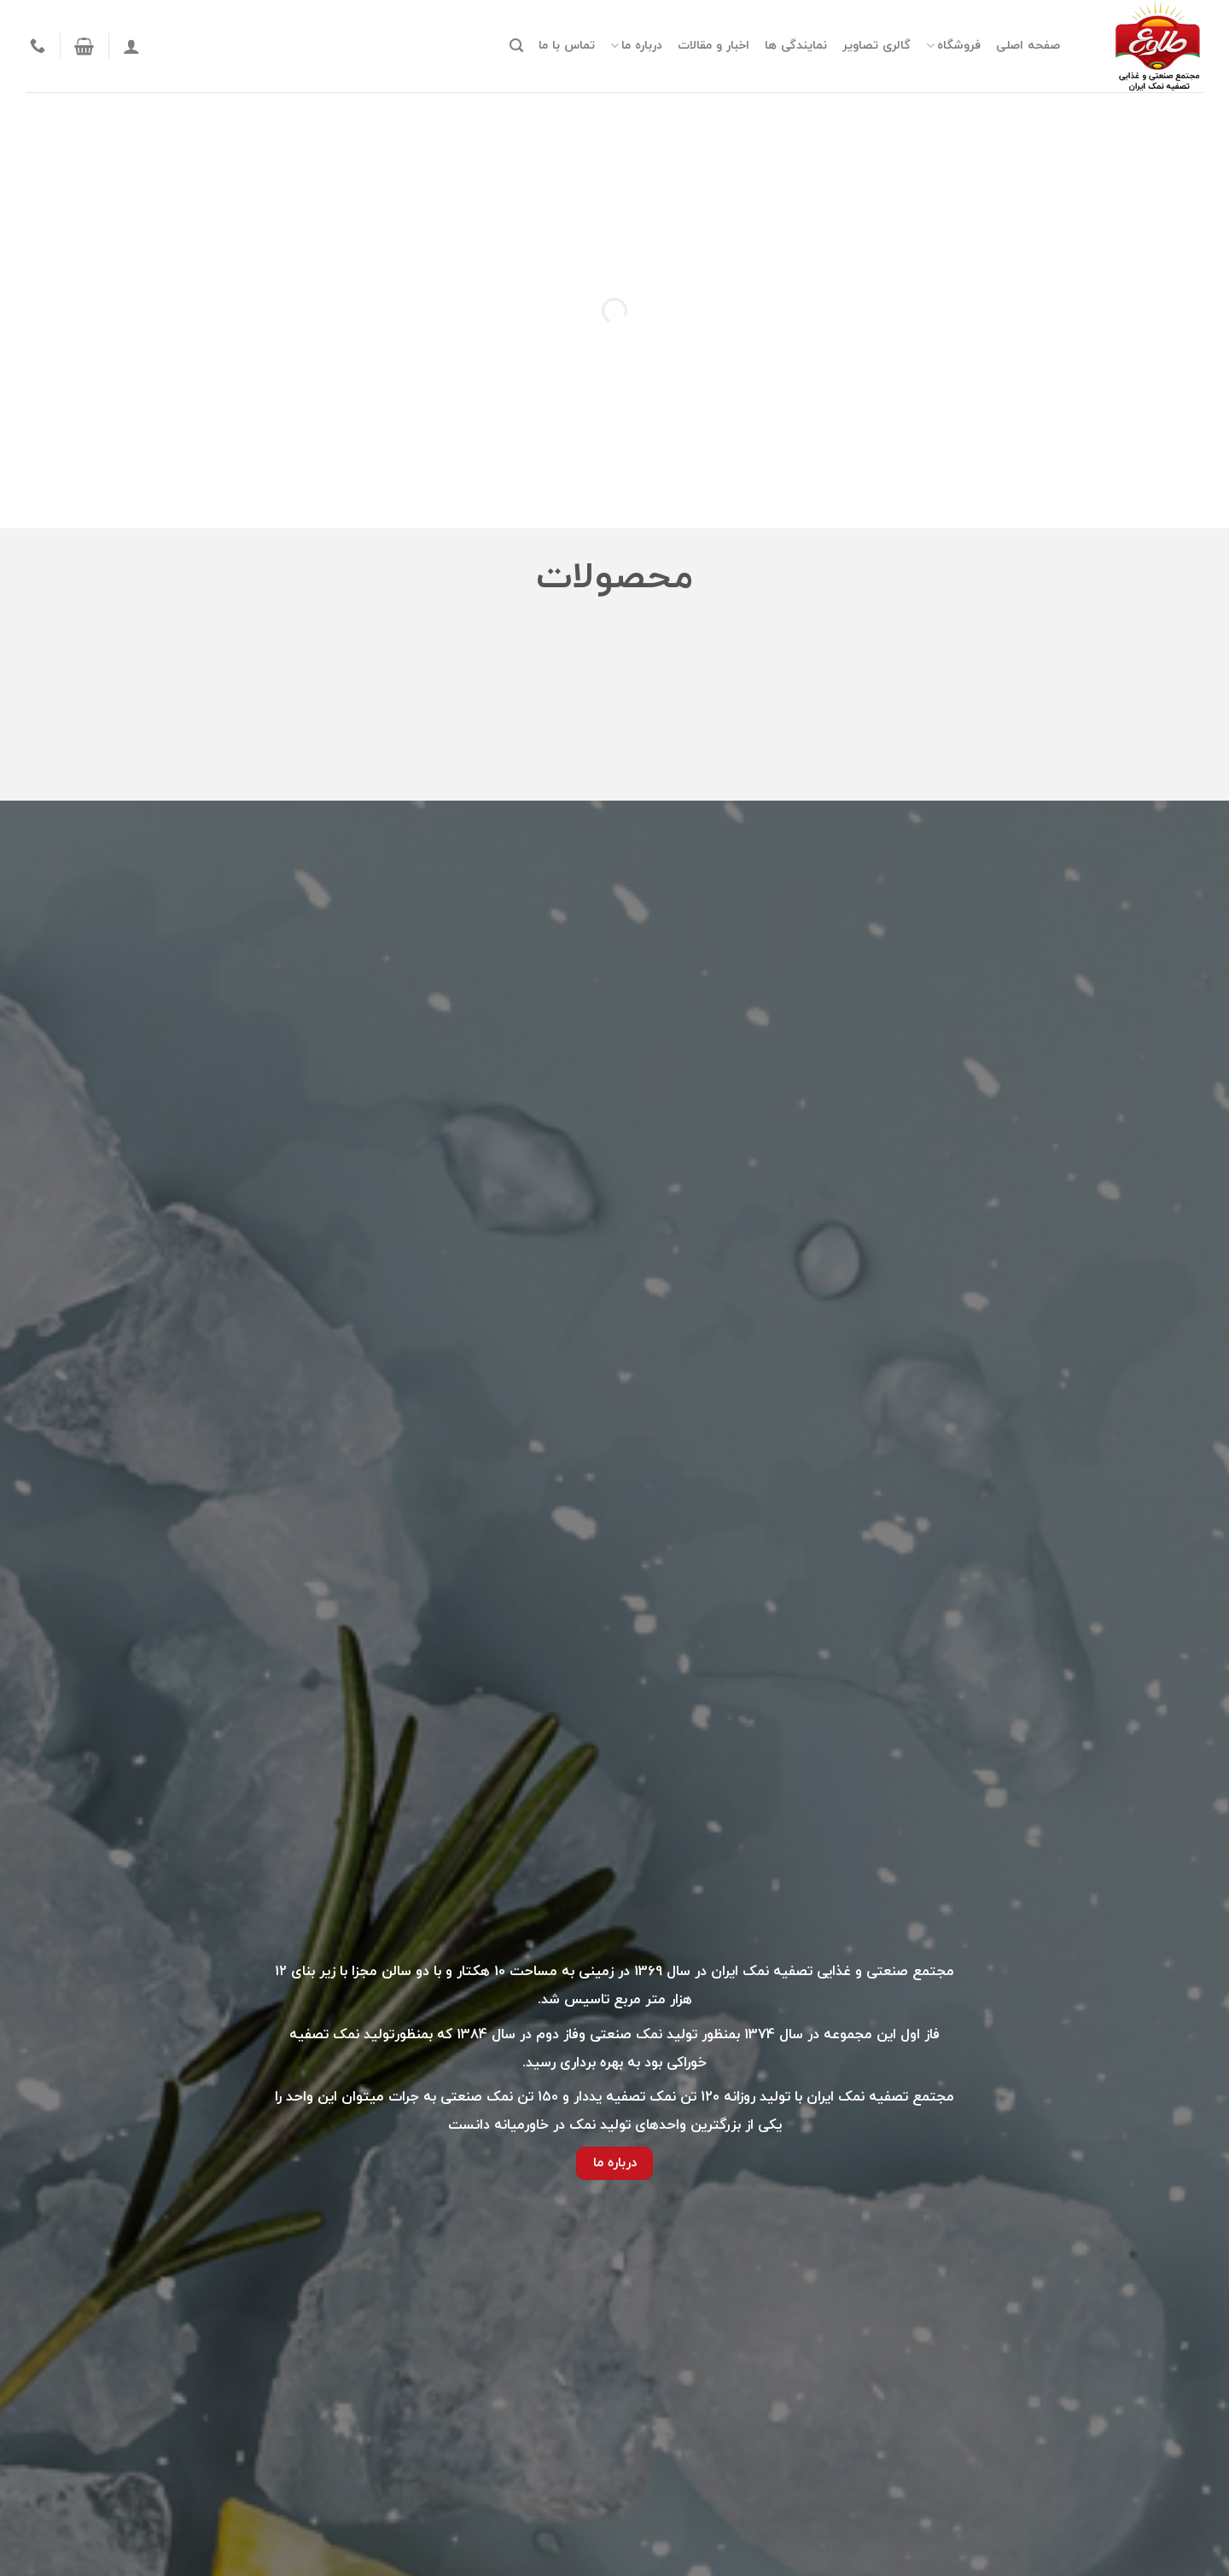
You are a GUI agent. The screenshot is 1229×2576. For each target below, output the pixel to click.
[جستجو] (516, 45)
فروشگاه (953, 46)
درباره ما (636, 46)
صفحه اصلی (1028, 46)
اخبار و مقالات (713, 46)
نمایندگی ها (796, 46)
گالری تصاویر (876, 46)
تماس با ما (567, 46)
